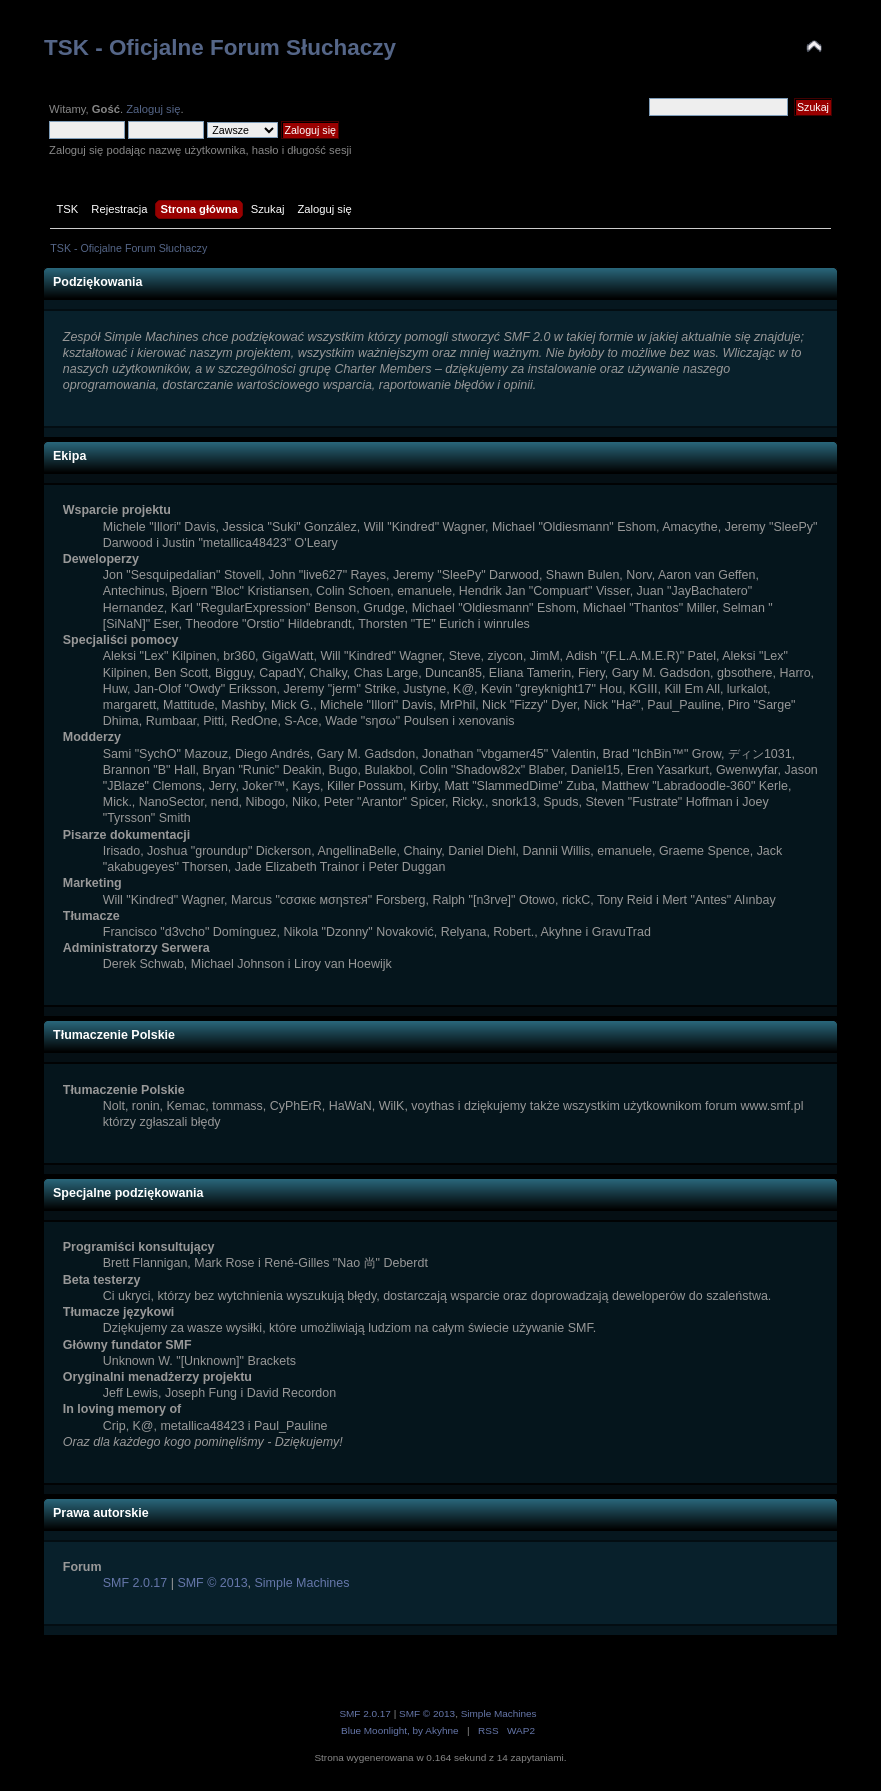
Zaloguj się (153, 109)
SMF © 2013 (212, 1583)
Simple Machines (302, 1583)
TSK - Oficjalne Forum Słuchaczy (220, 47)
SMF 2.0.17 (135, 1583)
